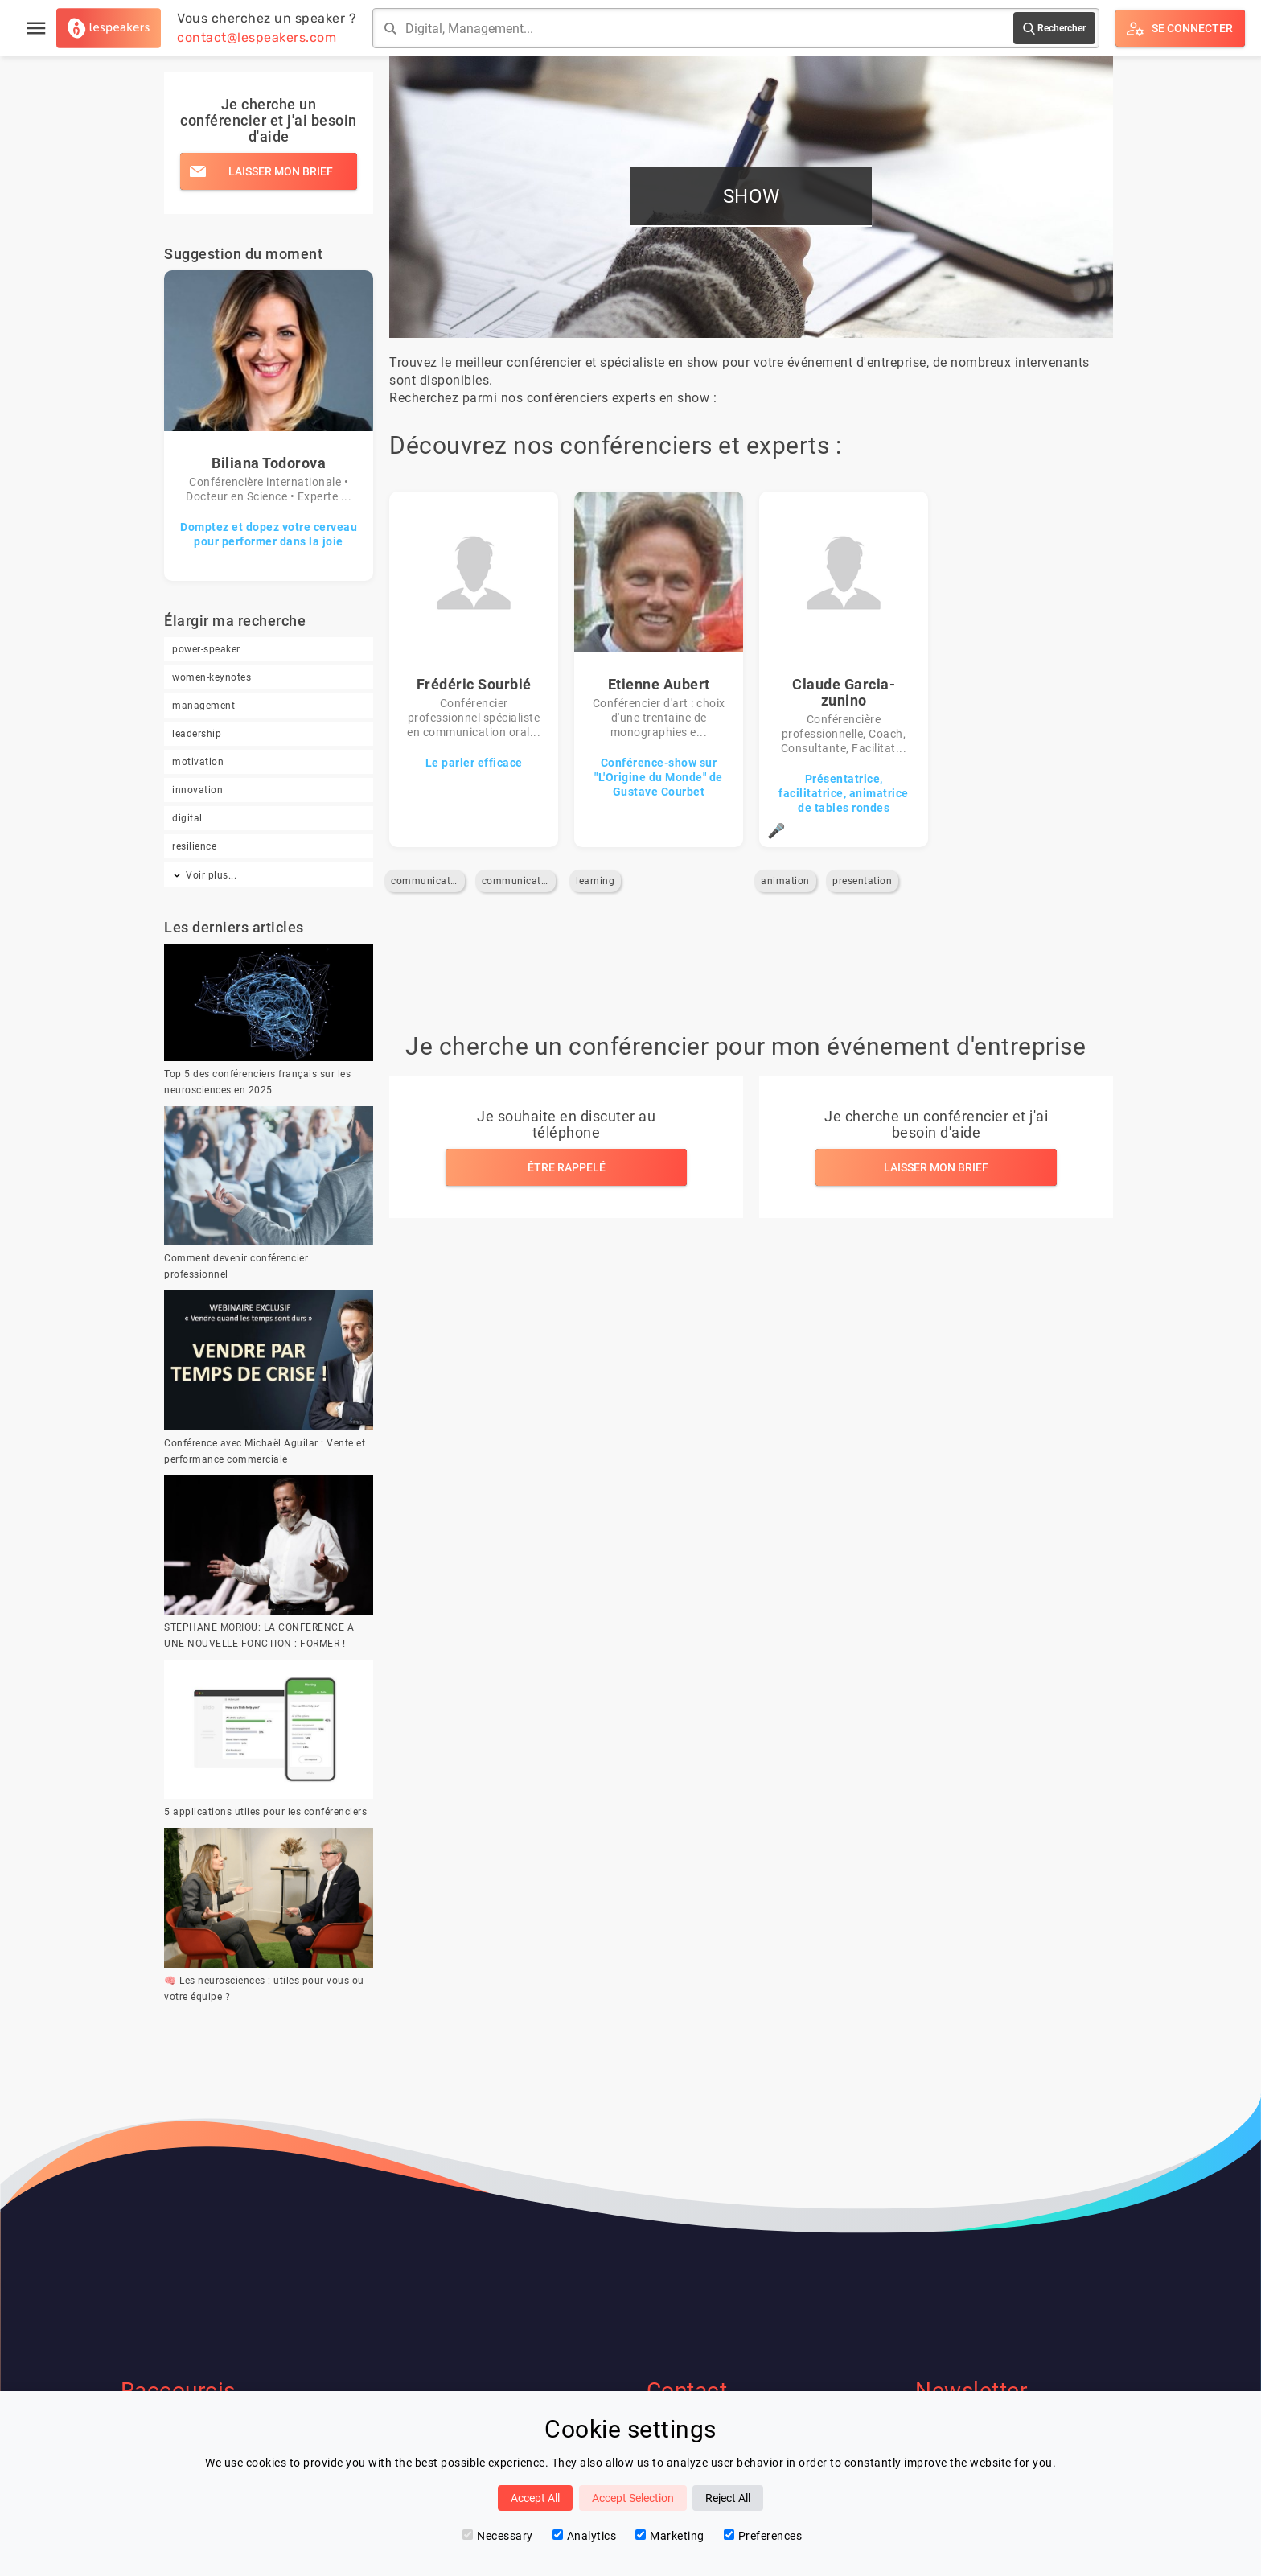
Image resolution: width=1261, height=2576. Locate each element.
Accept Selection (633, 2498)
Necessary (497, 2535)
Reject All (727, 2498)
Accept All (535, 2498)
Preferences (763, 2535)
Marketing (669, 2535)
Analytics (584, 2535)
